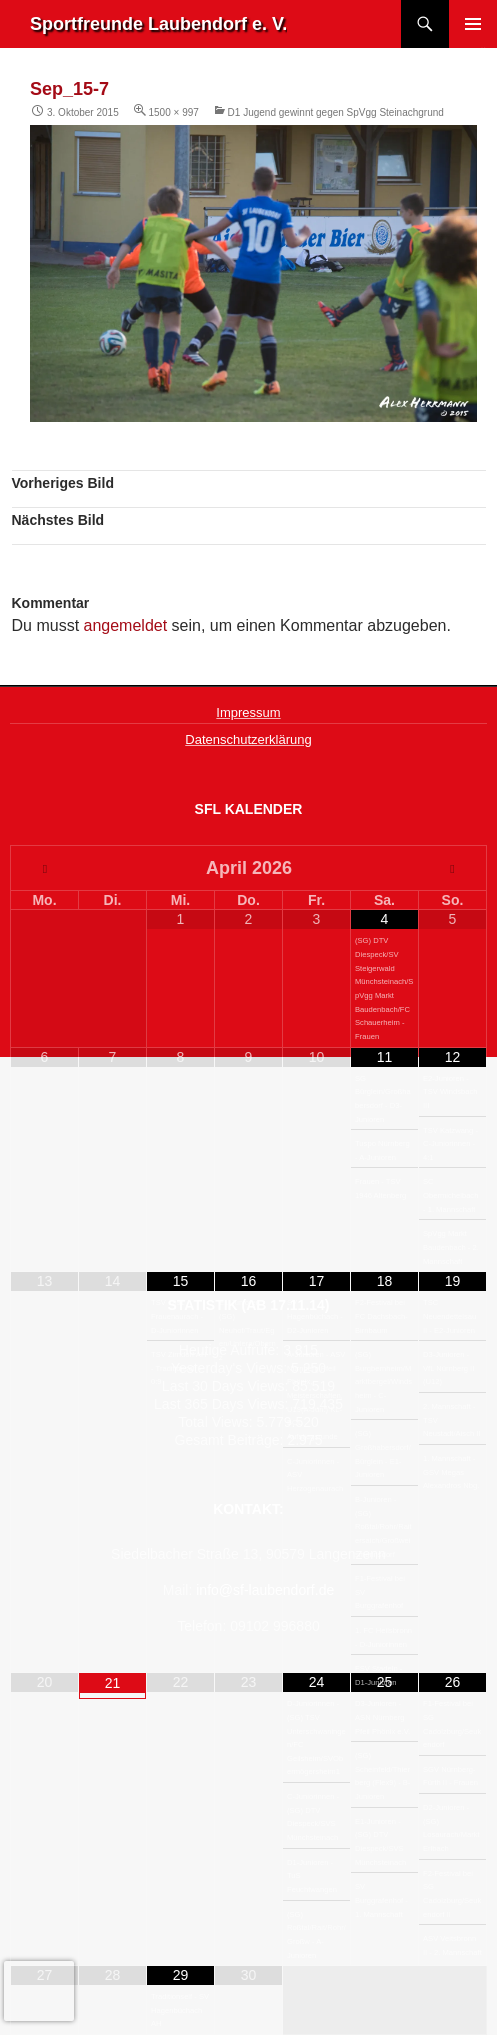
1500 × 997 (174, 112)
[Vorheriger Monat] (45, 869)
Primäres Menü (473, 24)
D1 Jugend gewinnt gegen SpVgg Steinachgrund (336, 112)
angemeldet (126, 625)
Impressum (248, 712)
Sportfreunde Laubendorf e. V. (158, 24)
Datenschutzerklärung (248, 739)
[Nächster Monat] (452, 869)
